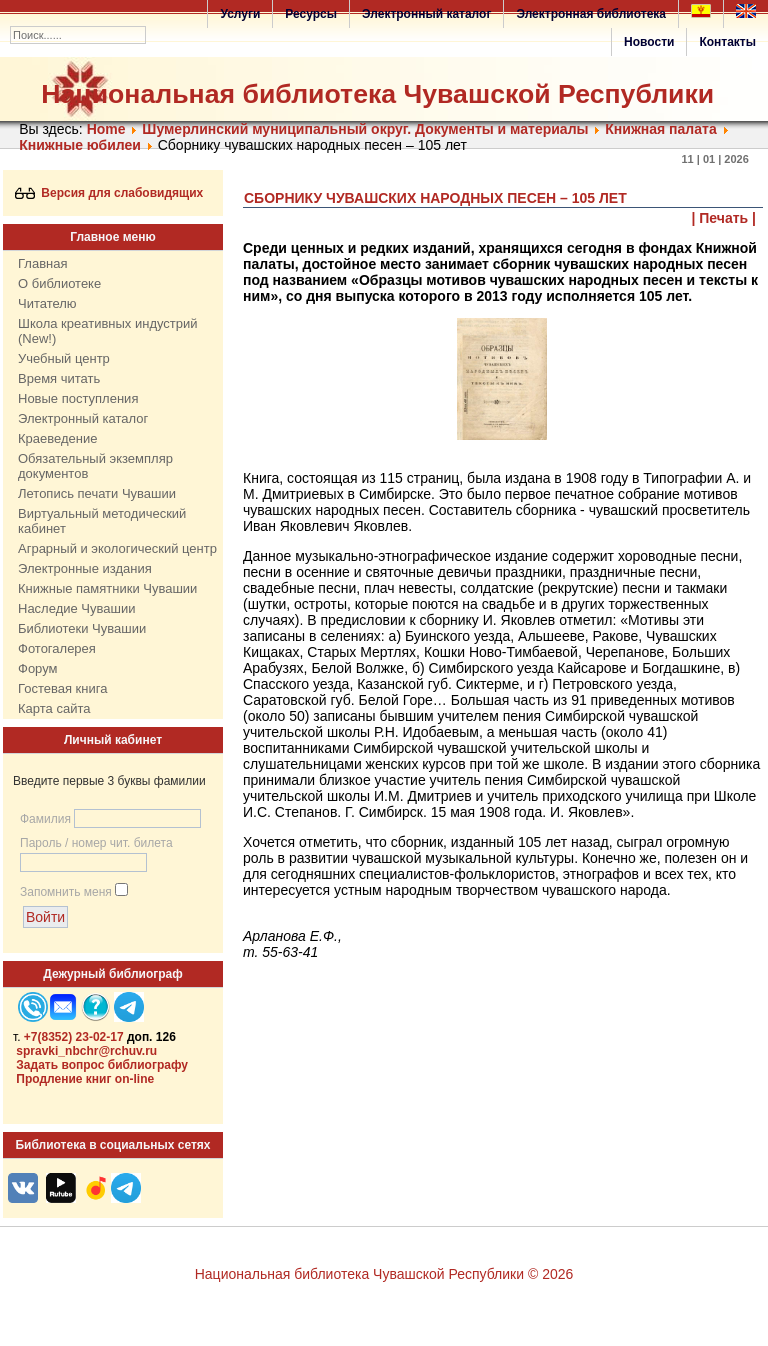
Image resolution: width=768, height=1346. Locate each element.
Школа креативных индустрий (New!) (108, 331)
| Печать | (724, 218)
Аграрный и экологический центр (117, 548)
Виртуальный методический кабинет (102, 521)
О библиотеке (59, 283)
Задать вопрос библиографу (102, 1065)
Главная (42, 263)
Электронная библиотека (591, 14)
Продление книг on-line (85, 1079)
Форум (38, 668)
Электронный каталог (426, 14)
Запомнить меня (66, 892)
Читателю (47, 303)
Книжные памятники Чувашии (107, 588)
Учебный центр (64, 358)
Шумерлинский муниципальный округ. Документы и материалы (367, 129)
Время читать (59, 378)
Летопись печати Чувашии (97, 493)
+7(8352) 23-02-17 (74, 1037)
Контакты (727, 42)
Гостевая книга (62, 688)
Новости (649, 42)
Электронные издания (85, 568)
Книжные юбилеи (80, 145)
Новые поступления (78, 398)
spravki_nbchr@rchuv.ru (86, 1051)
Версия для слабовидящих (109, 193)
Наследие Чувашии (76, 608)
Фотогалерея (57, 648)
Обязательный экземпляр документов (95, 466)
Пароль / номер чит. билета (96, 843)
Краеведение (57, 438)
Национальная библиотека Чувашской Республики (377, 94)
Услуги (240, 14)
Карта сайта (54, 708)
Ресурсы (311, 14)
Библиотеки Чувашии (82, 628)
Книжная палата (660, 129)
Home (106, 129)
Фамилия (45, 819)
